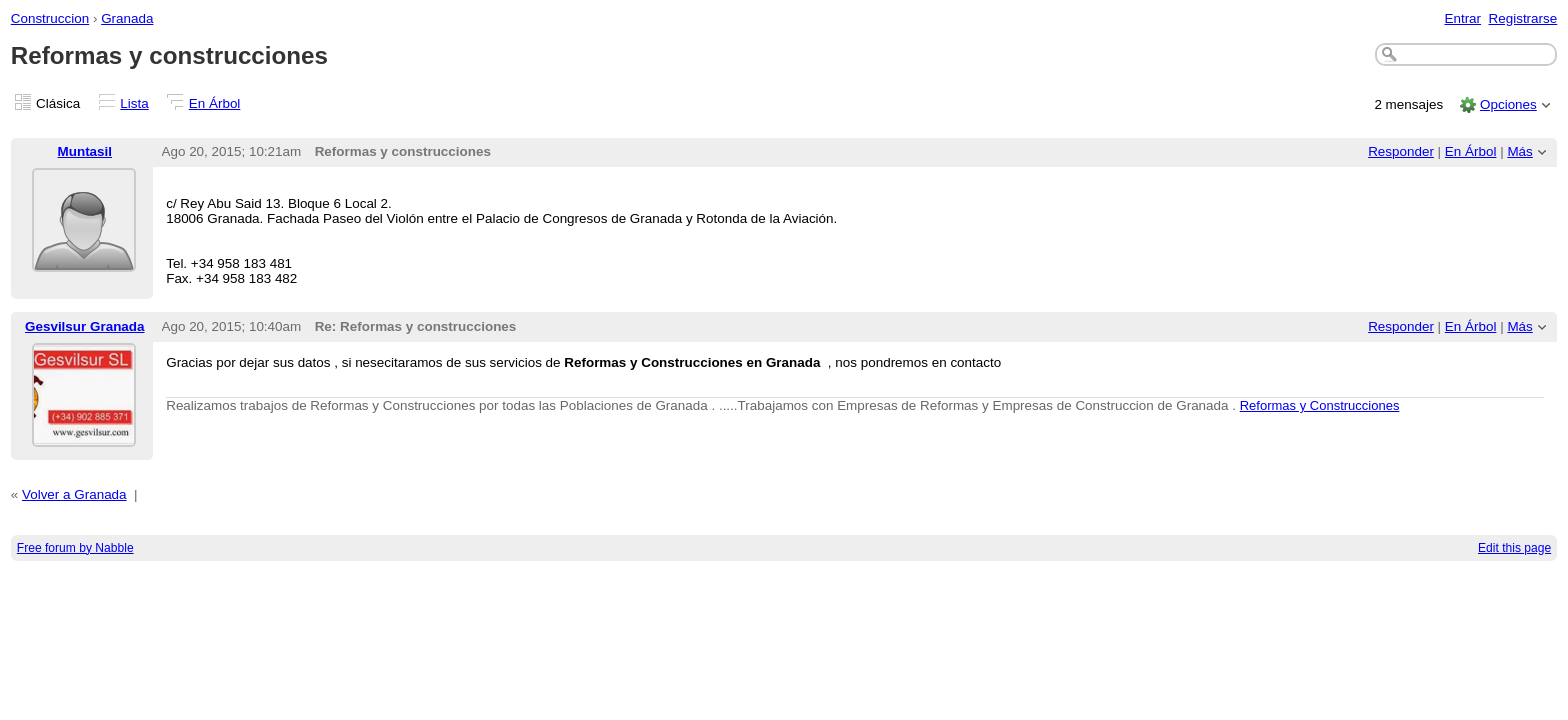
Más (1519, 151)
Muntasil (85, 151)
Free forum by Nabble (75, 548)
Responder (1401, 151)
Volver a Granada (74, 494)
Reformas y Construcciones (1320, 405)
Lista (134, 103)
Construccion (50, 18)
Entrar (1462, 18)
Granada (127, 18)
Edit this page (1514, 548)
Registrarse (1523, 18)
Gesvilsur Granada (85, 326)
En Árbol (215, 103)
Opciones (1508, 104)
